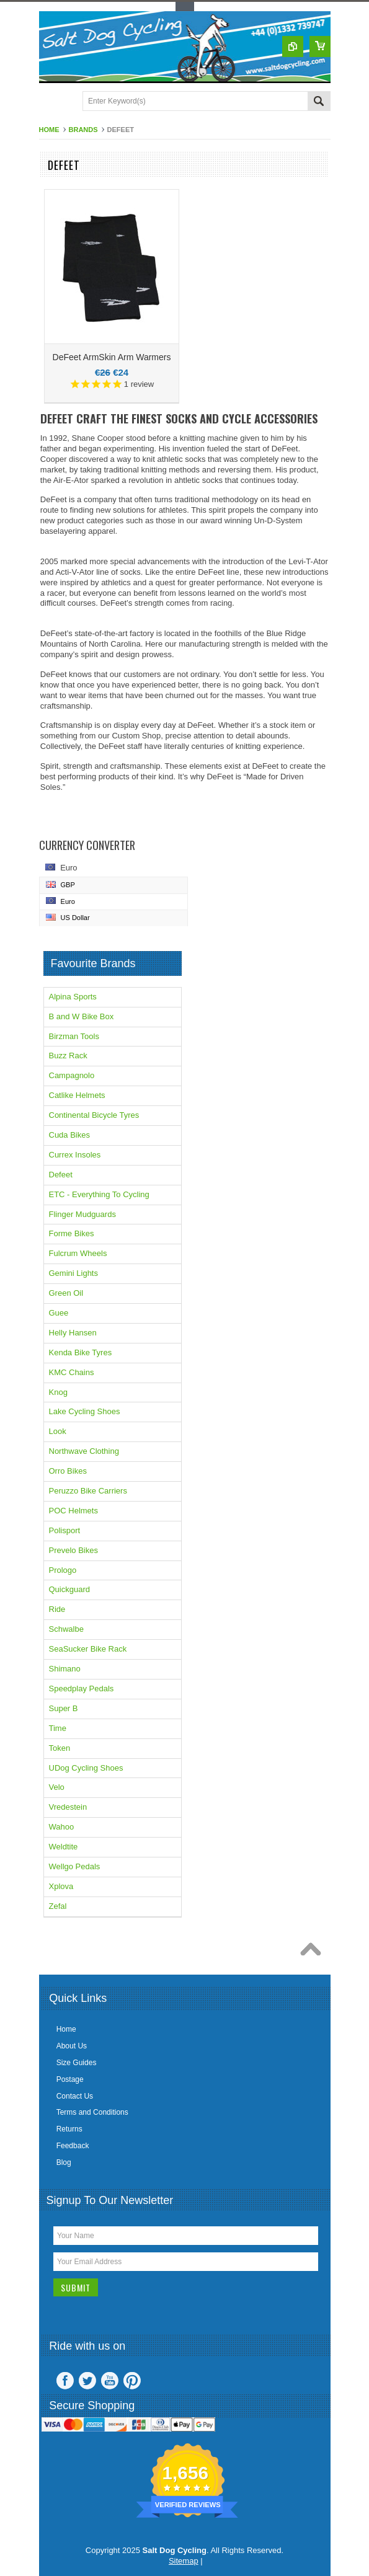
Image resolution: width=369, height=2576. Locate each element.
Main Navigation (50, 102)
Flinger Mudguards (82, 1214)
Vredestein (68, 1807)
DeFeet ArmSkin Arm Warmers (112, 357)
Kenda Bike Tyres (80, 1352)
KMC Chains (71, 1372)
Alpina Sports (73, 996)
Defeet (61, 1174)
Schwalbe (66, 1629)
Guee (59, 1312)
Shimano (65, 1668)
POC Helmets (73, 1510)
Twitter (87, 2380)
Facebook (65, 2380)
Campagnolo (72, 1075)
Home (49, 129)
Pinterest (132, 2380)
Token (60, 1748)
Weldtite (63, 1846)
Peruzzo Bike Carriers (88, 1490)
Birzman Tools (74, 1036)
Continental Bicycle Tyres (94, 1115)
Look (57, 1431)
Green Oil (66, 1293)
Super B (63, 1708)
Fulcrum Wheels (78, 1253)
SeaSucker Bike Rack (88, 1648)
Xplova (61, 1886)
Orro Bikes (68, 1471)
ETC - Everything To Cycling (99, 1194)
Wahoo (61, 1826)
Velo (56, 1787)
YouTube (109, 2380)
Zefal (58, 1906)
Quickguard (69, 1589)
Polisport (65, 1530)
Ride (57, 1609)
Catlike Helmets (77, 1095)
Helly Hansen (73, 1332)
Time (57, 1728)
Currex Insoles (75, 1154)
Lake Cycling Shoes (84, 1411)
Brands (83, 129)
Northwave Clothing (84, 1451)
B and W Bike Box (81, 1016)
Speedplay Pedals (81, 1688)
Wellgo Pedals (74, 1866)
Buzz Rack (68, 1055)
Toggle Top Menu (185, 6)
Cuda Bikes (69, 1135)
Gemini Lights (73, 1273)
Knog (58, 1392)
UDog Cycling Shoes (86, 1768)
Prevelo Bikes (73, 1550)
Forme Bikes (71, 1233)
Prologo (63, 1570)
